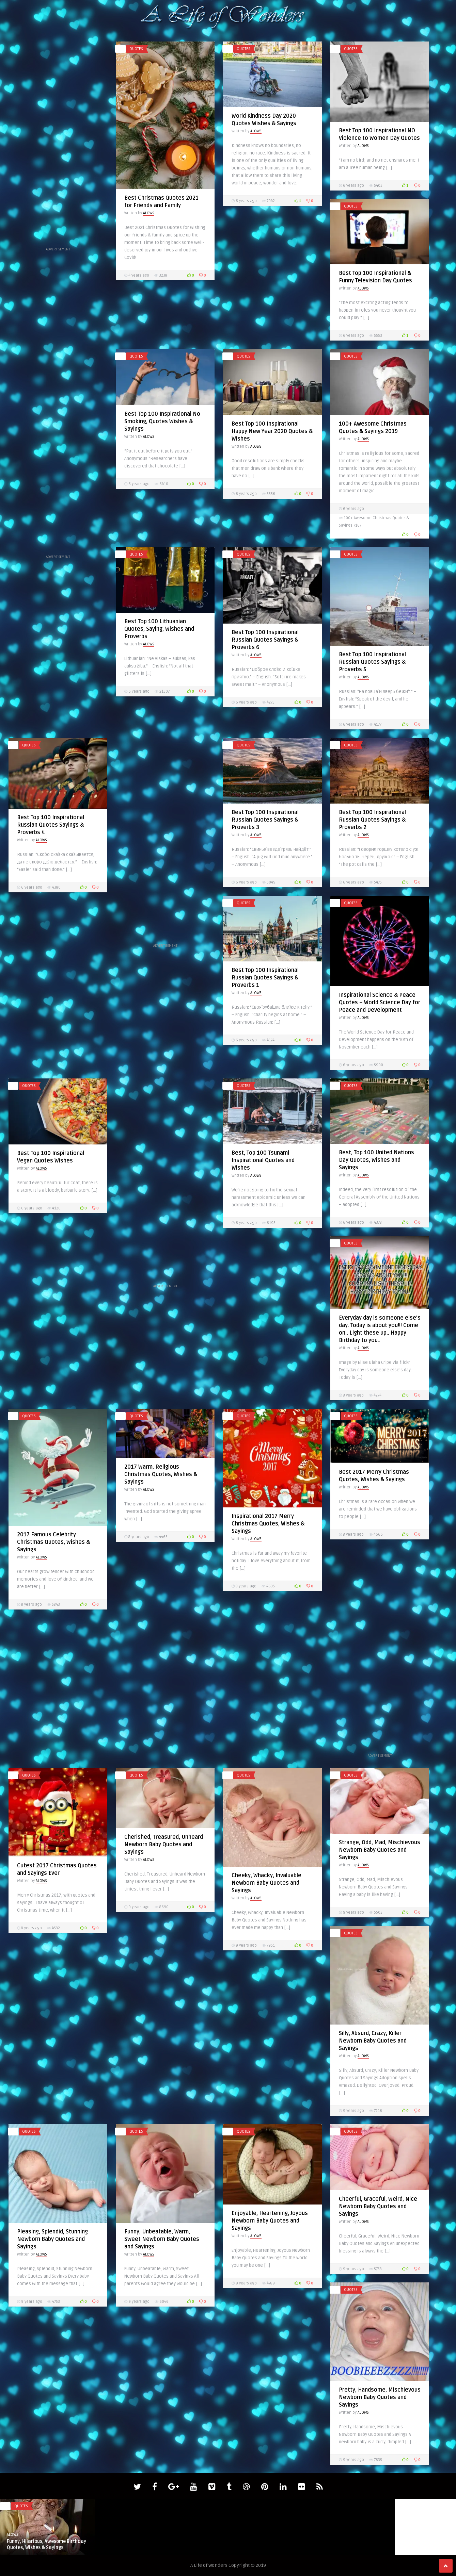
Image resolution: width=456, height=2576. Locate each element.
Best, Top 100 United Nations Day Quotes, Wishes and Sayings (376, 1160)
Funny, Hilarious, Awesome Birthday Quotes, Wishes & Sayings (46, 2544)
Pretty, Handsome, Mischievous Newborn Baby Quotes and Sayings (380, 2397)
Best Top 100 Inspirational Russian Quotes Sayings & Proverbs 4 (50, 825)
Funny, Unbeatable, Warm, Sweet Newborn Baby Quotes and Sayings (161, 2239)
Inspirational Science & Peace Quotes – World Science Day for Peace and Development (379, 1002)
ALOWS (148, 213)
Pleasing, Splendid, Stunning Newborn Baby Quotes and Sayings (52, 2239)
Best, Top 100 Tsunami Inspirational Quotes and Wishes (263, 1160)
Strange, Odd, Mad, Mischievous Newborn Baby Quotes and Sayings (379, 1850)
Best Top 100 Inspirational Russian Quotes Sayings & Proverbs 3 (265, 820)
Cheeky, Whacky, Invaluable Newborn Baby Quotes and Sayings (266, 1883)
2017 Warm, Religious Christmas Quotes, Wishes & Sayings (160, 1474)
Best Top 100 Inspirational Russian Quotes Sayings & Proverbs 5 (372, 662)
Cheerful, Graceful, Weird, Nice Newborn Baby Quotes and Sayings (378, 2206)
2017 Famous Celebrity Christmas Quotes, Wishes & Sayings (53, 1542)
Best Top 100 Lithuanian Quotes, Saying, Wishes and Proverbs (159, 629)
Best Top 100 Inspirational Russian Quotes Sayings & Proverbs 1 (265, 978)
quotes (136, 49)
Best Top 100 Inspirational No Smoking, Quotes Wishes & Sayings (162, 421)
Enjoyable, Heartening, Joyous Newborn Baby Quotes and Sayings (270, 2221)
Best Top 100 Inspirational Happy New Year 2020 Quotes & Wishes (272, 431)
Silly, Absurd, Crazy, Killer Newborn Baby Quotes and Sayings (373, 2041)
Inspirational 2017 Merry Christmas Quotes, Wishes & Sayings (268, 1524)
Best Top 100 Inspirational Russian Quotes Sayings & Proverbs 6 (265, 640)
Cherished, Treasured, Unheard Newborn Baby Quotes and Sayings (163, 1844)
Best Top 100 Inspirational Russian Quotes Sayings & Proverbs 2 (372, 820)
